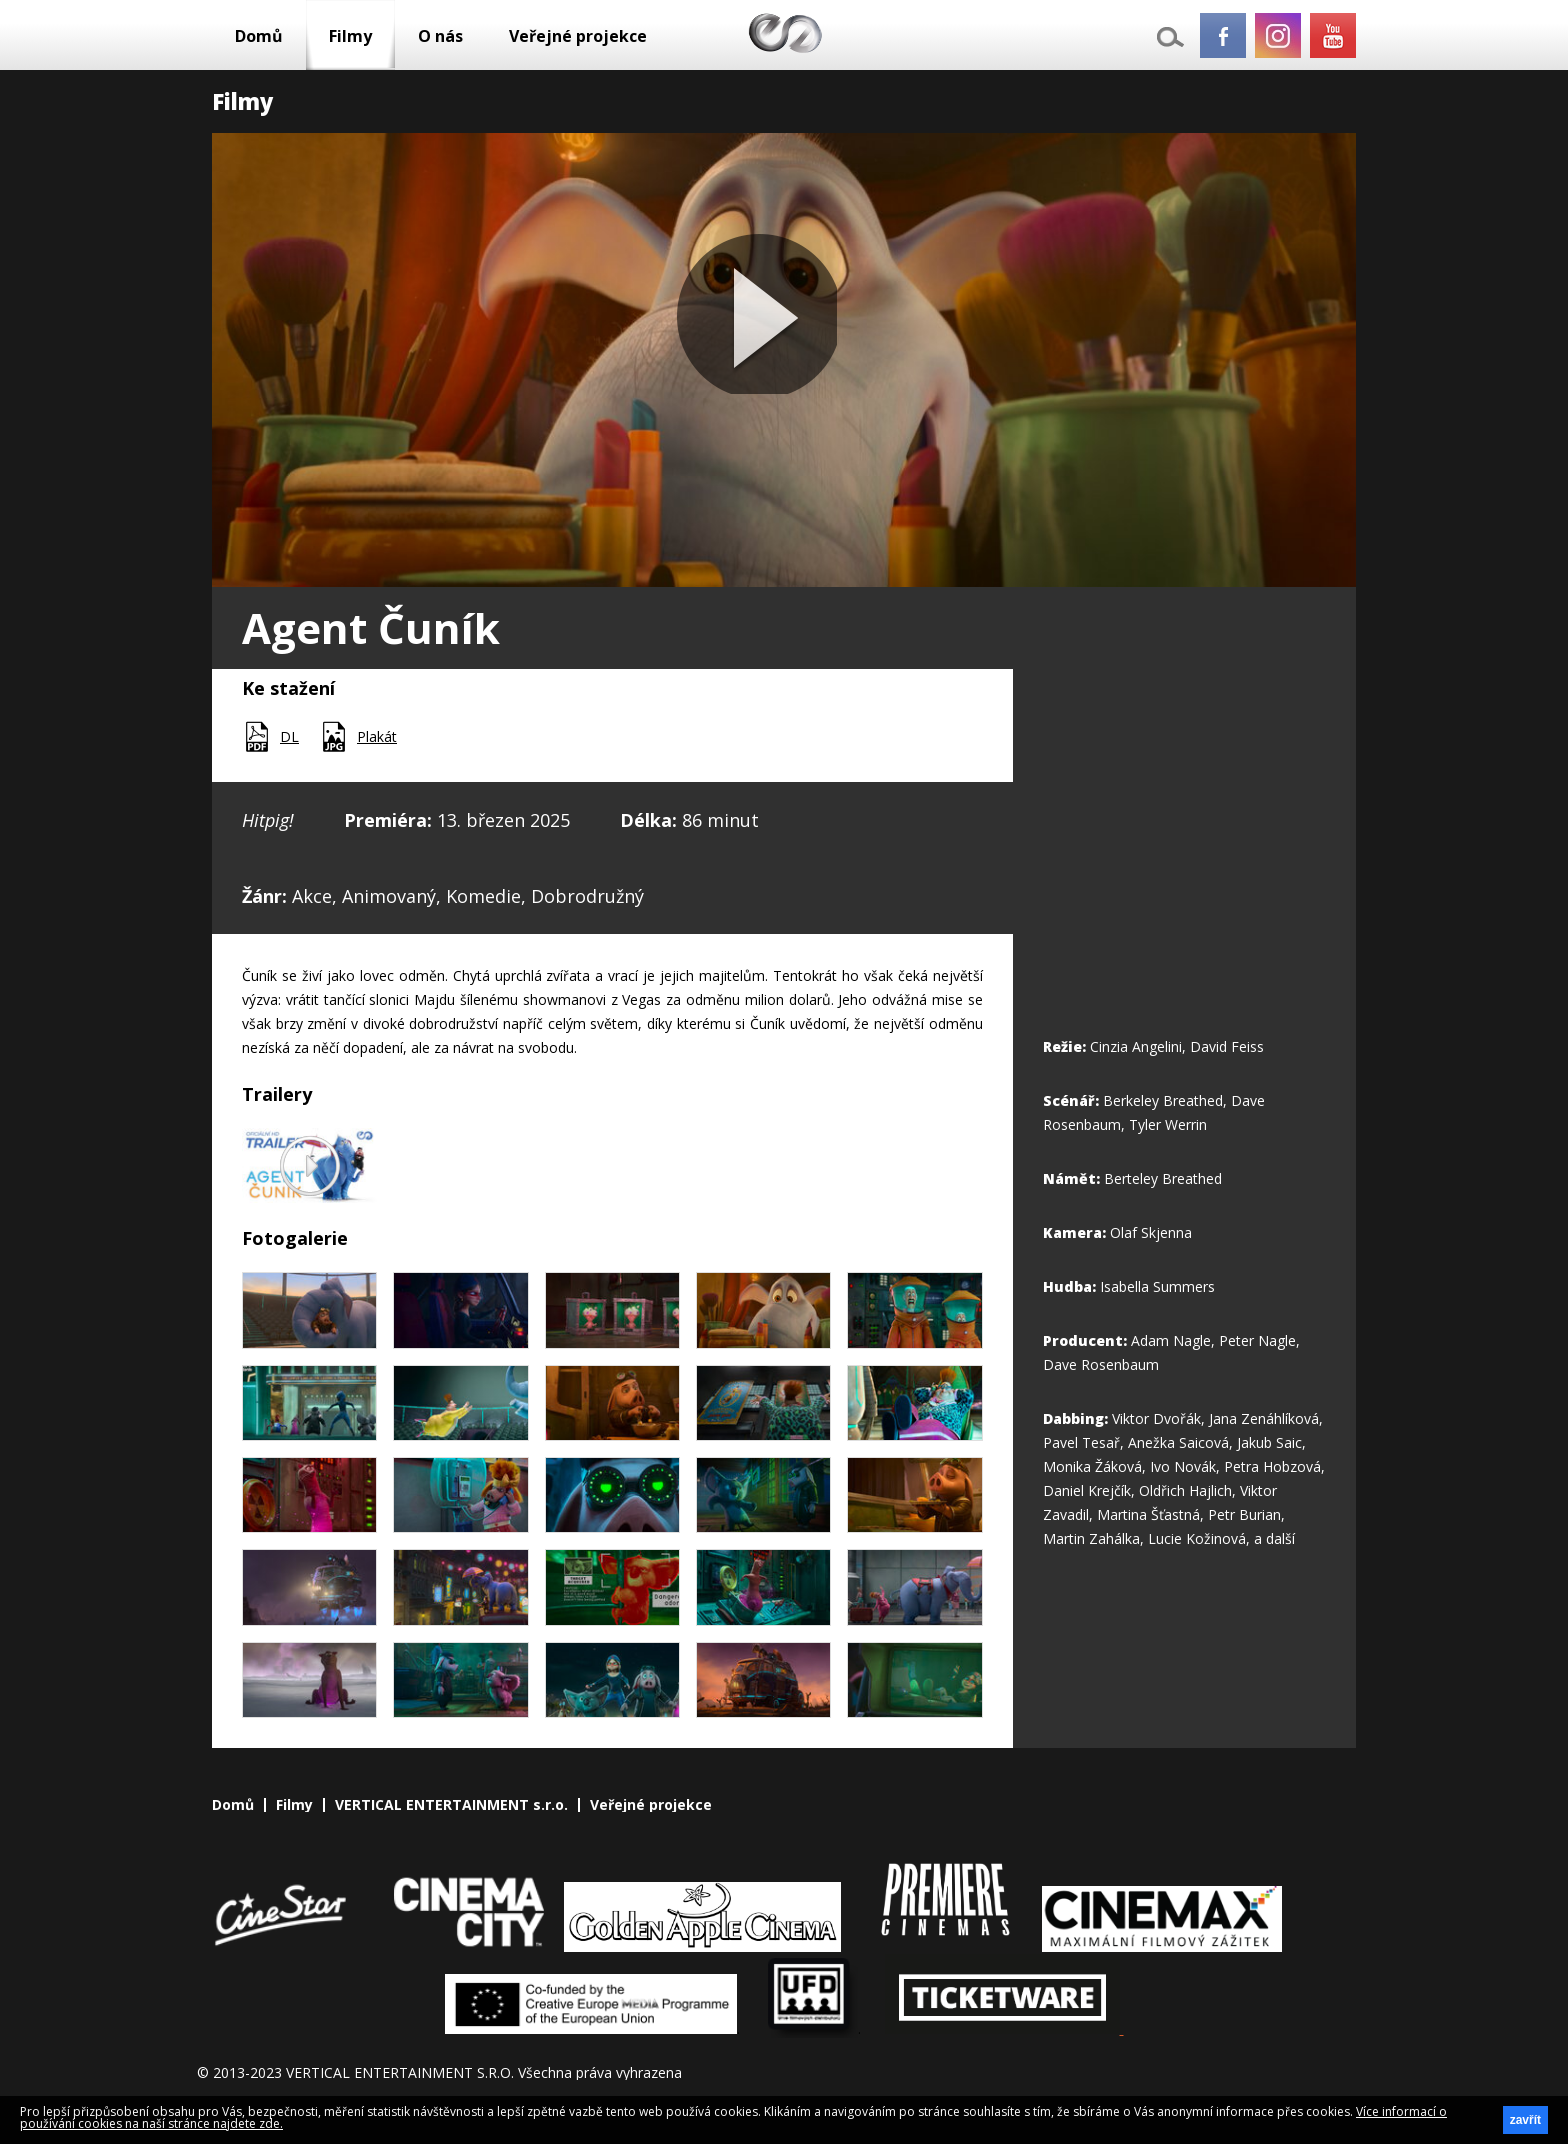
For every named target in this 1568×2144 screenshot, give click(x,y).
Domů (259, 36)
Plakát (377, 736)
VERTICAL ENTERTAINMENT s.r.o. (451, 1805)
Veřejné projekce (578, 36)
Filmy (350, 36)
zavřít (1525, 2120)
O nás (440, 36)
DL (289, 736)
